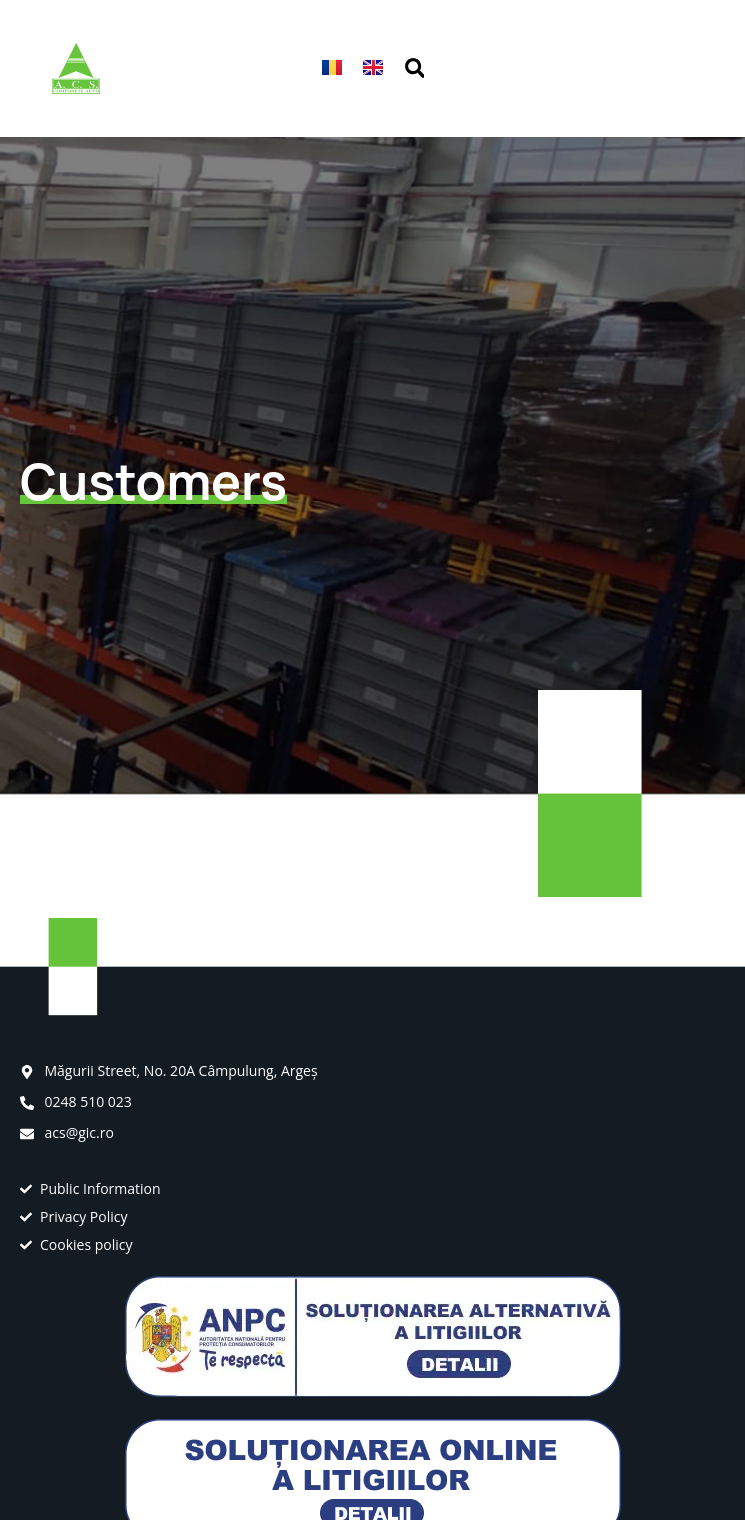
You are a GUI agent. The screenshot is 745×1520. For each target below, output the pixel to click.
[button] (682, 68)
